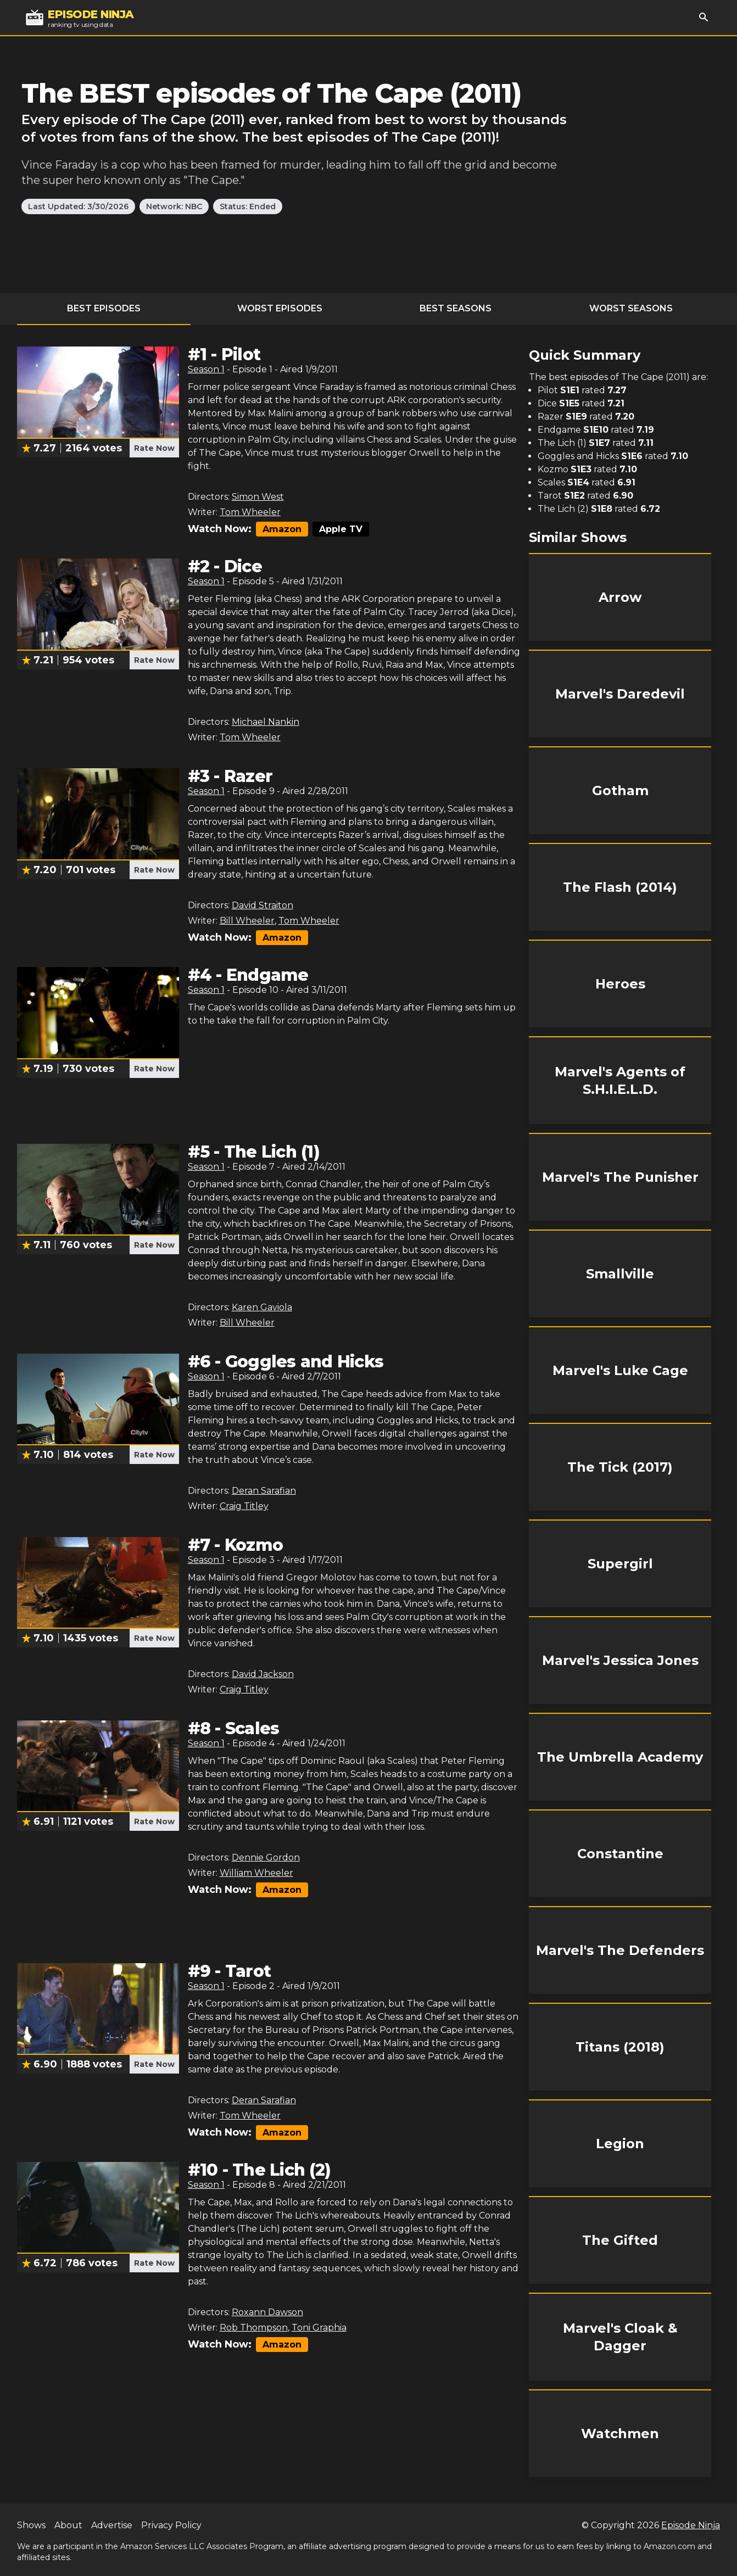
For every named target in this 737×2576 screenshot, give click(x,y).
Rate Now (154, 448)
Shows (31, 2525)
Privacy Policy (171, 2525)
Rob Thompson (254, 2327)
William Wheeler (256, 1873)
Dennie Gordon (266, 1857)
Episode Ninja (690, 2525)
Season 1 (206, 369)
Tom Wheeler (250, 512)
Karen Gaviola (262, 1307)
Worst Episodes (279, 308)
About (68, 2525)
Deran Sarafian (264, 1490)
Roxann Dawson (267, 2312)
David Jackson (263, 1674)
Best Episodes (104, 308)
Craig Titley (244, 1506)
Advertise (111, 2525)
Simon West (258, 496)
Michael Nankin (265, 722)
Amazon (282, 529)
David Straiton (262, 905)
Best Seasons (456, 308)
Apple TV (340, 529)
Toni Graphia (319, 2327)
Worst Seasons (631, 308)
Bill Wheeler (247, 920)
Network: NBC (174, 206)
